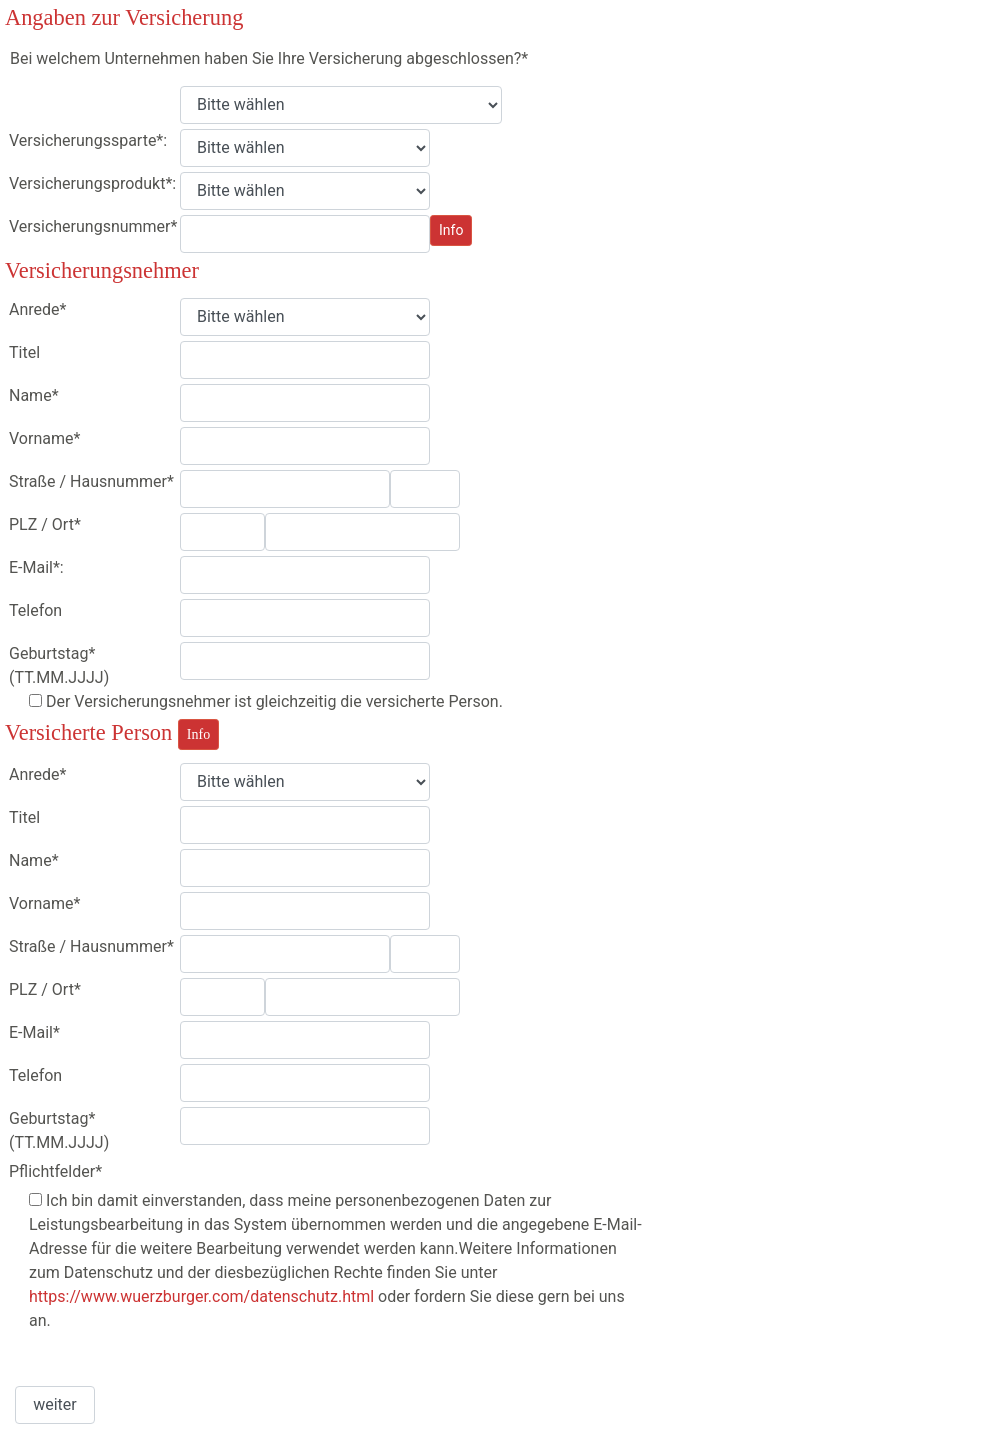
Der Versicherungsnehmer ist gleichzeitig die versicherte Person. (272, 701)
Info (451, 230)
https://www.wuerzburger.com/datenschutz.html (201, 1296)
